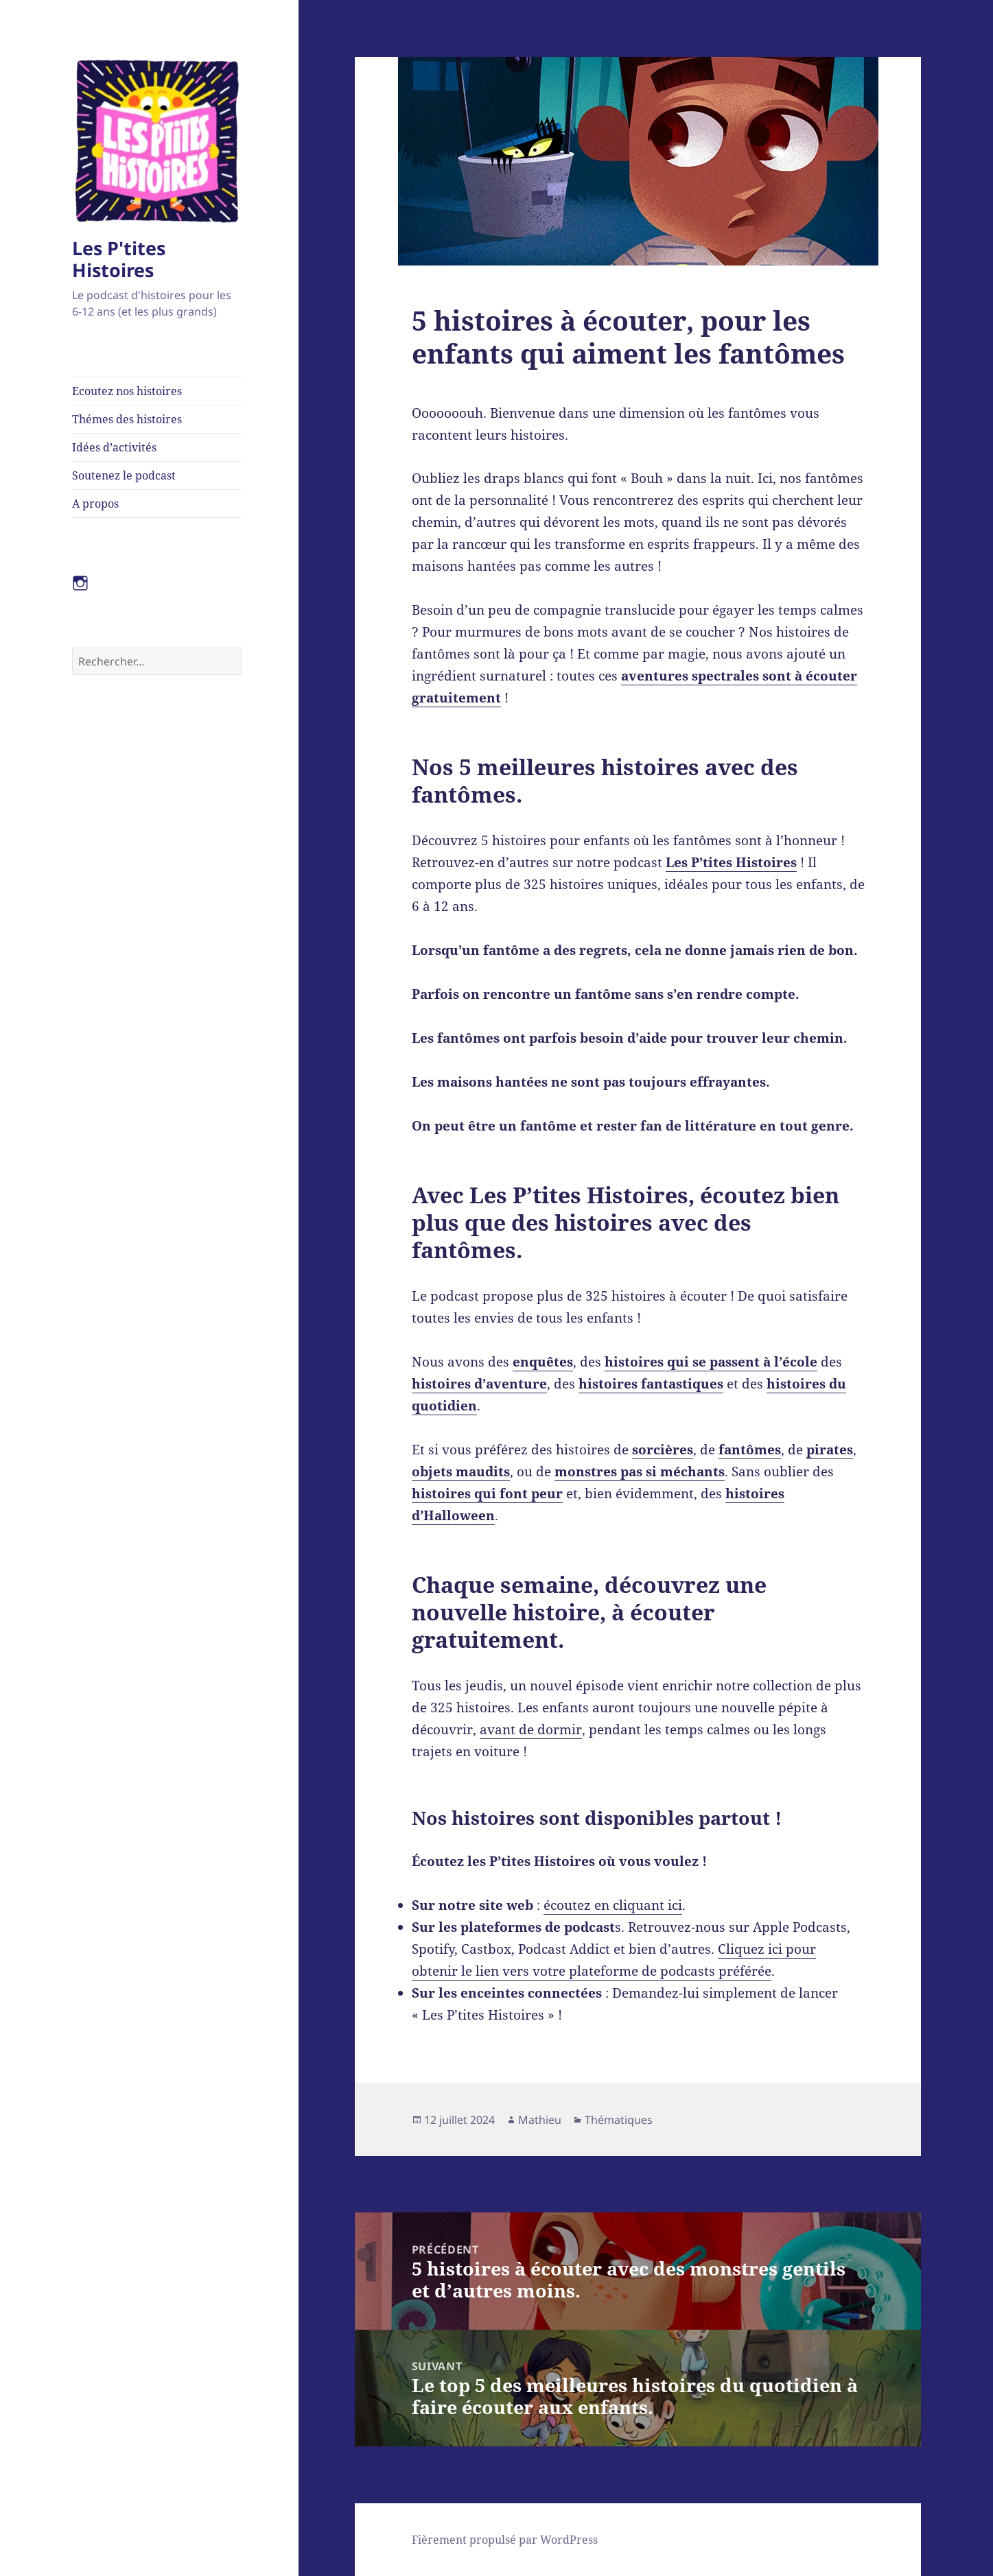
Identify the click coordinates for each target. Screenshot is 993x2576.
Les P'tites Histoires (118, 259)
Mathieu (539, 2119)
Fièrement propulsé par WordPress (505, 2539)
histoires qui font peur (487, 1493)
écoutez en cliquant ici (613, 1905)
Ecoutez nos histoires (127, 391)
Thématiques (619, 2119)
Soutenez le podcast (124, 475)
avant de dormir (531, 1729)
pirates (829, 1449)
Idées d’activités (114, 447)
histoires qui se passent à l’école (711, 1362)
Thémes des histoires (127, 419)
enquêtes (543, 1362)
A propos (95, 503)
